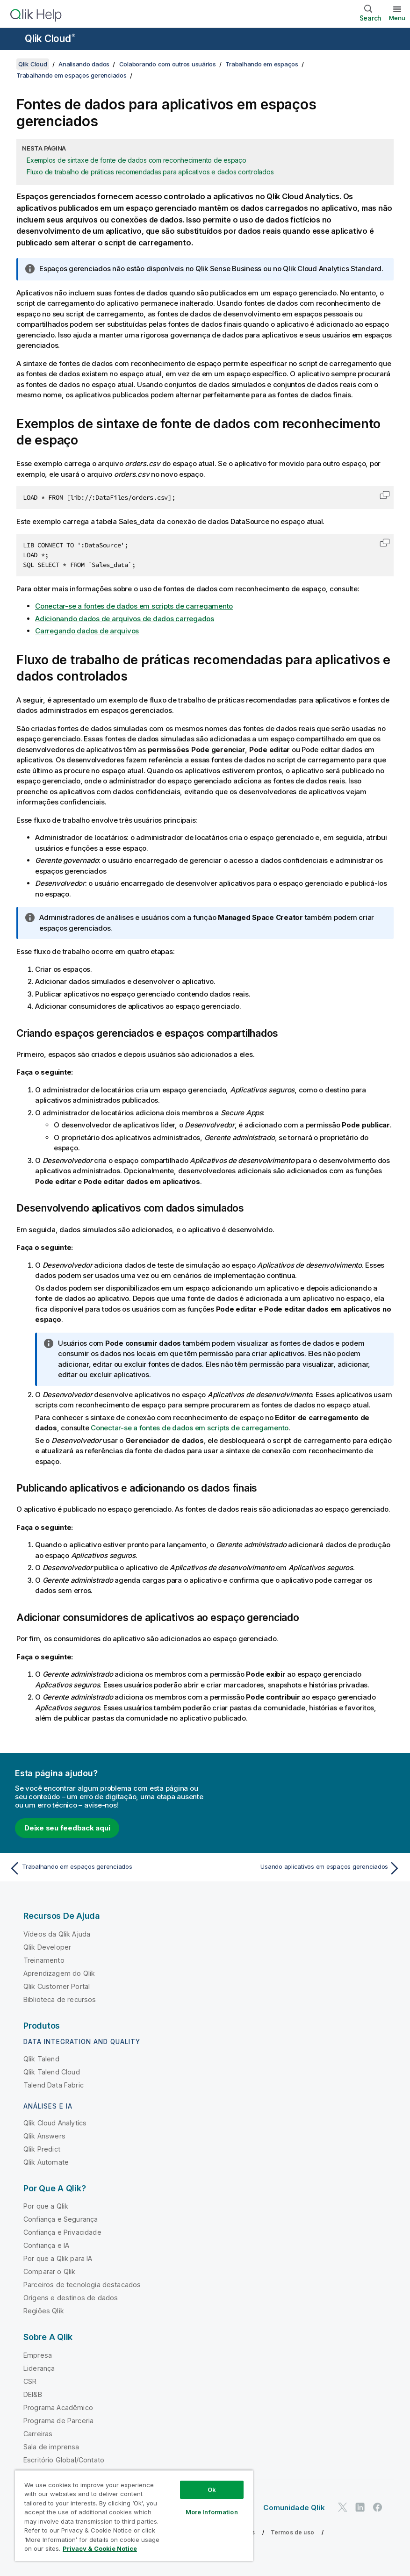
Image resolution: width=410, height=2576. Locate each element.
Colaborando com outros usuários (167, 64)
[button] (385, 495)
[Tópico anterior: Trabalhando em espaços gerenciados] (104, 1868)
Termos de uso (292, 2532)
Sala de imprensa (51, 2447)
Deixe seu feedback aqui (67, 1827)
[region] (134, 2515)
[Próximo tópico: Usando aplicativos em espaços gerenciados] (306, 1868)
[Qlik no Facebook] (378, 2507)
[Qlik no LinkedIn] (360, 2507)
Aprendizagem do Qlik (59, 1973)
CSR (29, 2381)
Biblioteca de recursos (59, 1999)
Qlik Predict (41, 2149)
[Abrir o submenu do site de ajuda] (13, 39)
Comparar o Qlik (49, 2271)
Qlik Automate (46, 2162)
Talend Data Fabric (53, 2085)
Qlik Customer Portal (56, 1986)
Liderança (39, 2368)
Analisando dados (83, 64)
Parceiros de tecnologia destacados (82, 2285)
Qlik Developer (47, 1947)
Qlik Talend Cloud (51, 2072)
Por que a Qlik (45, 2206)
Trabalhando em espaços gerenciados (71, 75)
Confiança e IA (46, 2245)
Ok (212, 2489)
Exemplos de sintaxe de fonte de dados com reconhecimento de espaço (136, 160)
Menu (397, 18)
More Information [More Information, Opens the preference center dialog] (212, 2512)
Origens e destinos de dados (70, 2298)
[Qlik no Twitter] (343, 2507)
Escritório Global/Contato (63, 2460)
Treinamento (44, 1960)
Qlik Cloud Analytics (54, 2123)
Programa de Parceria (58, 2421)
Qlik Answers (44, 2136)
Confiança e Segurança (60, 2219)
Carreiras (37, 2434)
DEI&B (32, 2394)
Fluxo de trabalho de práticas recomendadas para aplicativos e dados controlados (150, 172)
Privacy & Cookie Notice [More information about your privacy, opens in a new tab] (100, 2548)
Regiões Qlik (43, 2311)
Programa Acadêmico (58, 2407)
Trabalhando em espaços (261, 64)
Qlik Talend (41, 2059)
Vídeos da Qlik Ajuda (56, 1934)
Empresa (37, 2355)
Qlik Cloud (50, 38)
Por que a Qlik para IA (58, 2258)
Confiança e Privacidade (62, 2232)
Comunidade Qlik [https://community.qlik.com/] (293, 2507)
